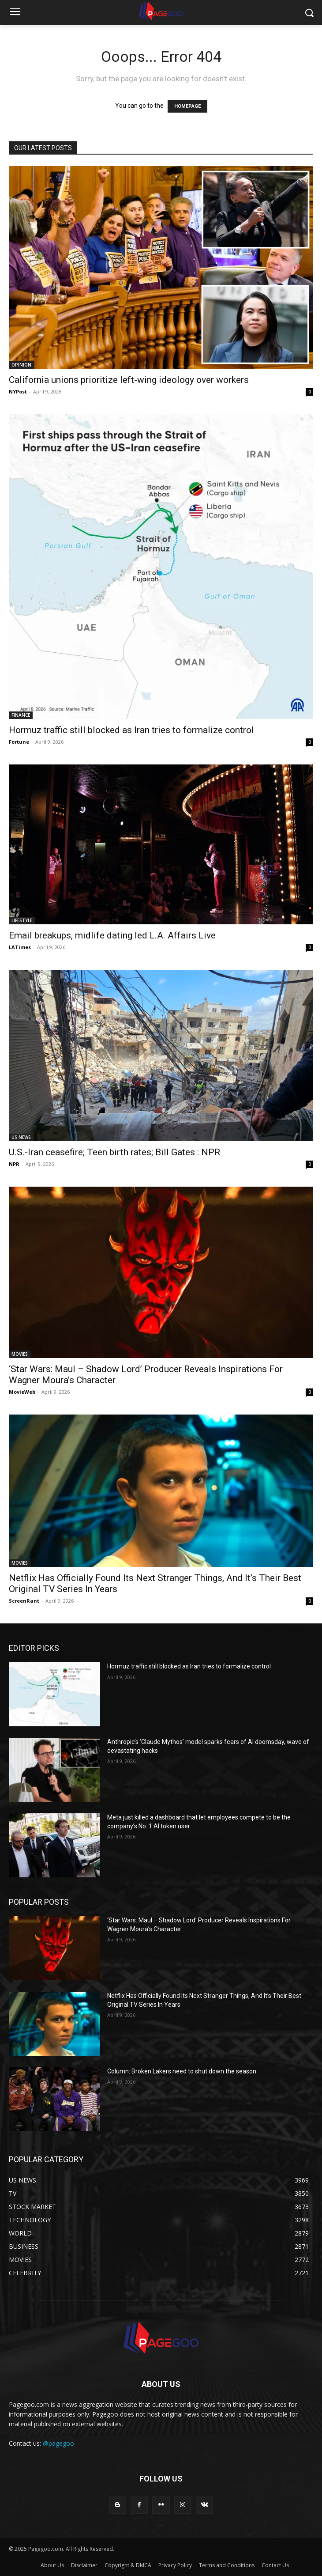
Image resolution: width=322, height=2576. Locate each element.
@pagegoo (58, 2443)
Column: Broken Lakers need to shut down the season (181, 2071)
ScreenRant (24, 1600)
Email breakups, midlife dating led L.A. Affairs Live (112, 935)
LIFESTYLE (21, 920)
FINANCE (20, 715)
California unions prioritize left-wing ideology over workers (129, 379)
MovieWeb (22, 1391)
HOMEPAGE (187, 106)
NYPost (18, 391)
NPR (14, 1164)
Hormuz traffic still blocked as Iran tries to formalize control (131, 730)
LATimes (20, 947)
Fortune (19, 741)
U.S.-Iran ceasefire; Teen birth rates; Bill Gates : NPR (114, 1152)
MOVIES (19, 1354)
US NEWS (21, 1137)
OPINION (21, 365)
